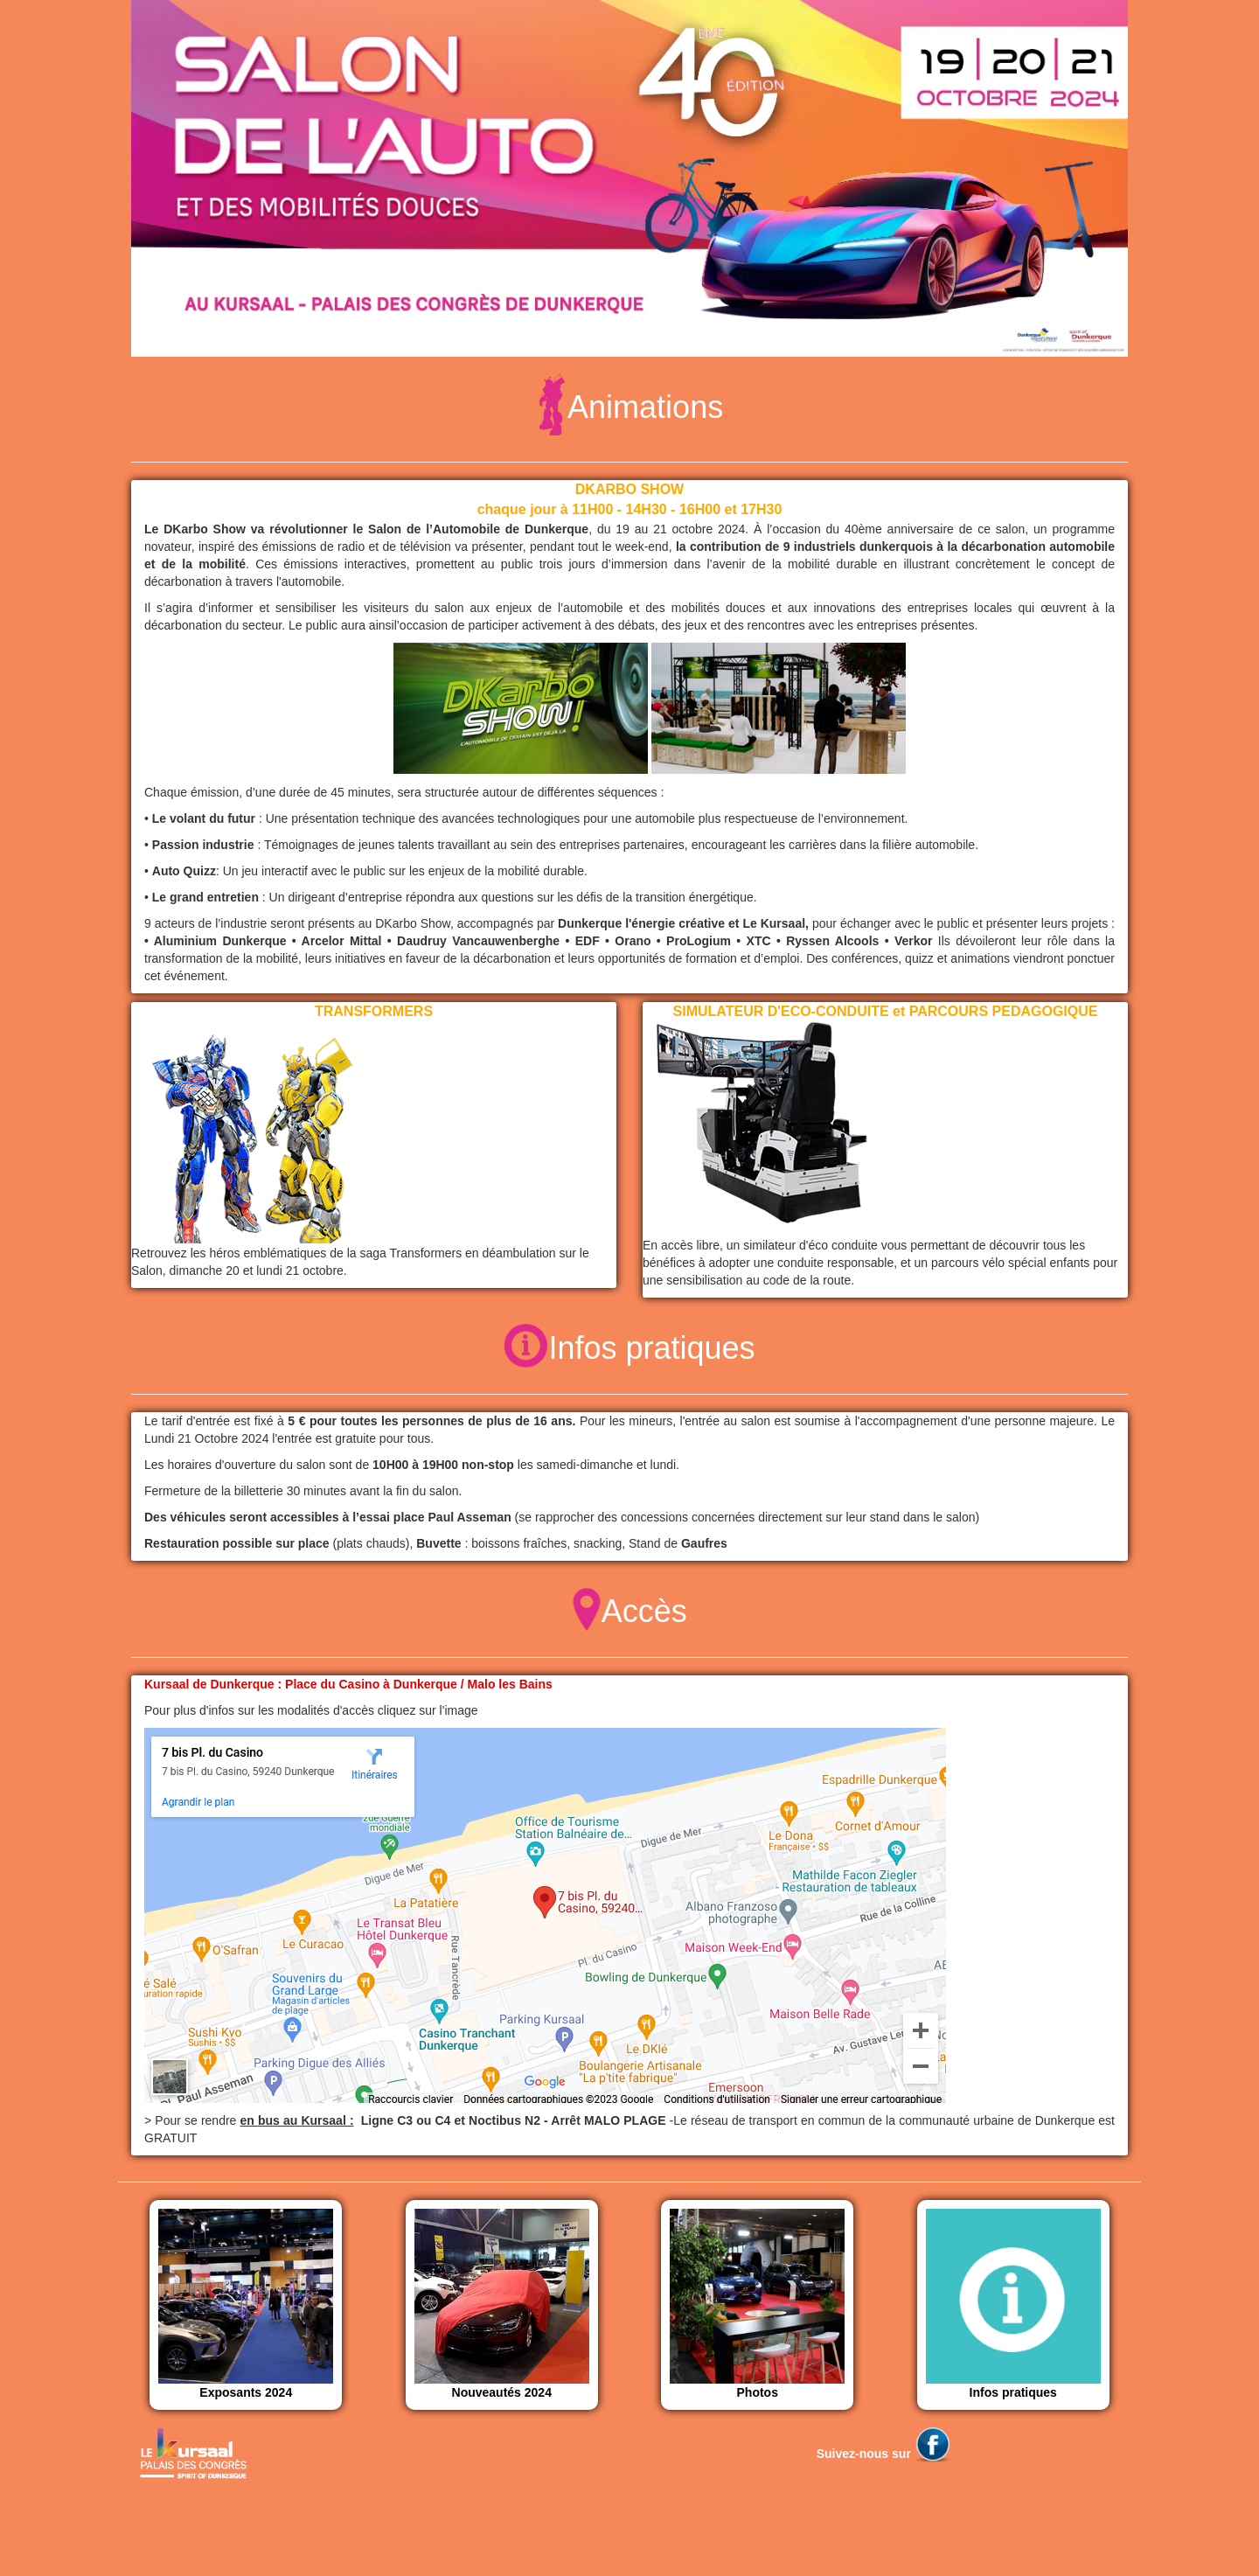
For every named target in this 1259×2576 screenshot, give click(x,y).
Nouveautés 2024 (501, 2304)
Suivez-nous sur (884, 2454)
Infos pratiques (1013, 2304)
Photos (757, 2304)
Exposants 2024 (245, 2304)
